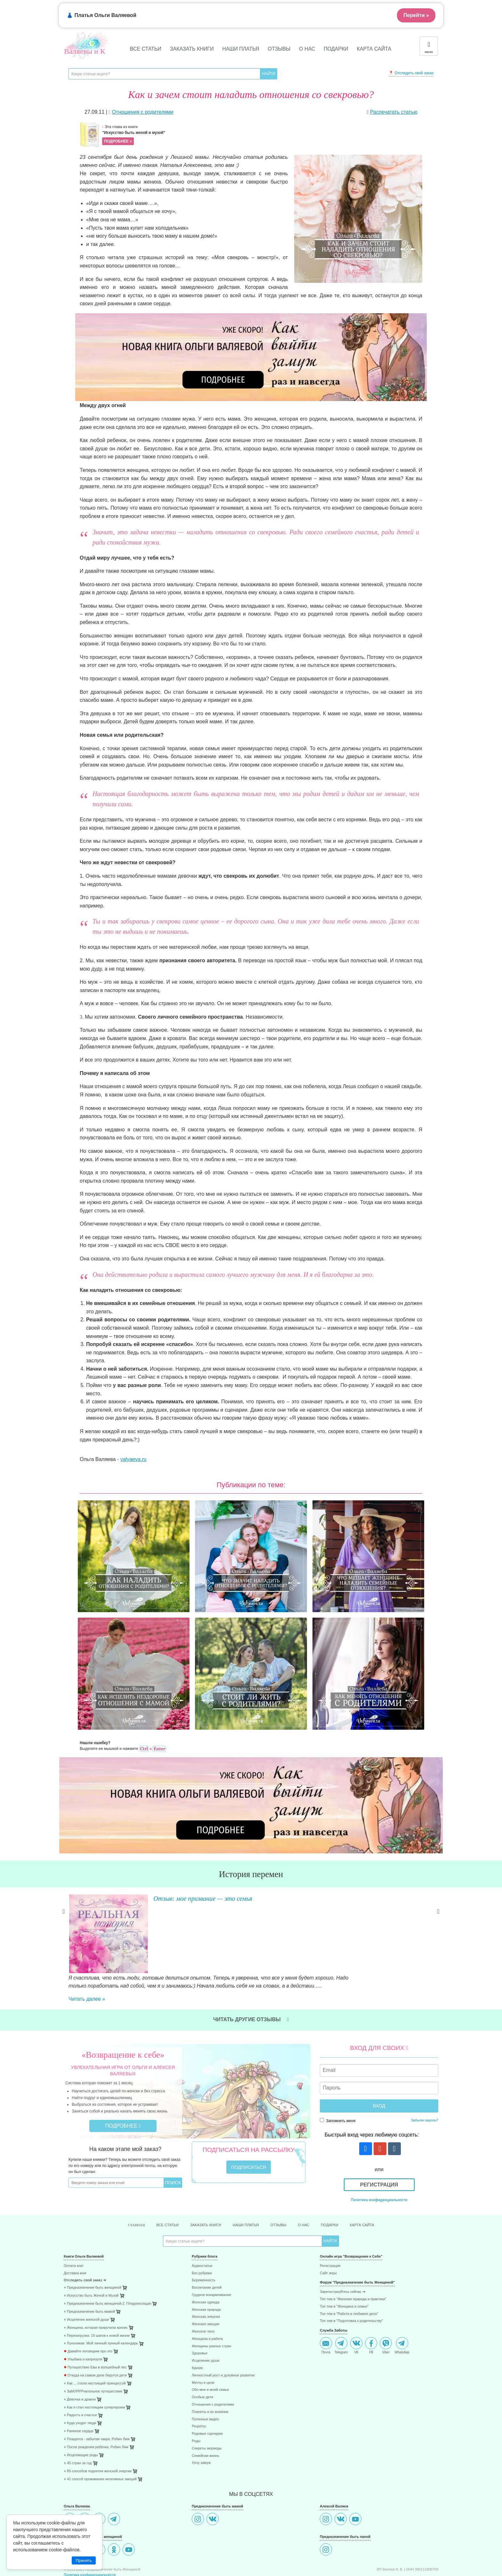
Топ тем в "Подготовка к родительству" (351, 2281)
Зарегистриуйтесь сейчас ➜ (342, 2252)
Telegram (341, 2305)
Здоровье (199, 2313)
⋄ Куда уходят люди (80, 2383)
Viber (386, 2305)
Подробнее (123, 2085)
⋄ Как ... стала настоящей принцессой (95, 2343)
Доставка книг (75, 2233)
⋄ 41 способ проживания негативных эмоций (100, 2439)
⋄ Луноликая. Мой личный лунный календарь (101, 2303)
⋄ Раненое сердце (78, 2391)
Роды (196, 2401)
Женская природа (206, 2269)
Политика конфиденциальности (379, 2159)
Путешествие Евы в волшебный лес (95, 2327)
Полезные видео (205, 2379)
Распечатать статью (393, 112)
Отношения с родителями (213, 2365)
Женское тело (203, 2291)
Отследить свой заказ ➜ (85, 2240)
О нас (307, 49)
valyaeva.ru (133, 1459)
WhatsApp (401, 2305)
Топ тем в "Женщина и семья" (344, 2266)
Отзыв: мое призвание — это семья (208, 1898)
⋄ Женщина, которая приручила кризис (96, 2287)
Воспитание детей (207, 2248)
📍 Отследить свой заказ (411, 73)
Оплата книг (74, 2225)
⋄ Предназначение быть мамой (89, 2272)
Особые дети (202, 2357)
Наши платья (240, 49)
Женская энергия (206, 2277)
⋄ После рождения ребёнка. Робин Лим (96, 2407)
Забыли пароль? (424, 2079)
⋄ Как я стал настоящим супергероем (94, 2367)
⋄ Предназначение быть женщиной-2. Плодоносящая (107, 2264)
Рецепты (199, 2386)
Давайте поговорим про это (88, 2311)
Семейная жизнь (205, 2415)
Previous (64, 1922)
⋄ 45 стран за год (78, 2423)
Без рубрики (202, 2233)
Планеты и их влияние (210, 2372)
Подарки (336, 49)
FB (371, 2305)
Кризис (197, 2328)
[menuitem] (123, 2226)
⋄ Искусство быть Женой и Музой (91, 2256)
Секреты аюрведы (207, 2408)
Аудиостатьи (202, 2225)
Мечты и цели (203, 2342)
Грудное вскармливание (211, 2255)
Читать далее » (160, 1928)
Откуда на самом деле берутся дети (95, 2335)
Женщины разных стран (211, 2306)
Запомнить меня (337, 2079)
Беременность (203, 2240)
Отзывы (279, 49)
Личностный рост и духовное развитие (223, 2335)
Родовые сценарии (207, 2394)
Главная (119, 2184)
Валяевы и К (84, 51)
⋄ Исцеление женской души (86, 2279)
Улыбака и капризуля (83, 2319)
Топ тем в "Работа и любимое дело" (349, 2274)
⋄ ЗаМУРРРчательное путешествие (93, 2351)
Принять (84, 2560)
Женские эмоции (205, 2284)
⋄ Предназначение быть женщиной (92, 2248)
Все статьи (145, 49)
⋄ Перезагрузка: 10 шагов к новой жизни (97, 2295)
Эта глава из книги (213, 135)
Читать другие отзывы (251, 1978)
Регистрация (379, 2143)
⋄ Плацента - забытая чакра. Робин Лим (97, 2399)
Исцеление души (205, 2321)
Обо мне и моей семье (210, 2350)
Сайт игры (328, 2233)
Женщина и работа (207, 2299)
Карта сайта (374, 49)
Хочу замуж (201, 2423)
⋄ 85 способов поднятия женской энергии (98, 2431)
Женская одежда (205, 2262)
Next (438, 1922)
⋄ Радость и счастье (80, 2375)
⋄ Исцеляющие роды (81, 2415)
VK (356, 2305)
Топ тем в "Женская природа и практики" (353, 2259)
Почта (326, 2305)
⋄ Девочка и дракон (80, 2359)
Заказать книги (192, 49)
